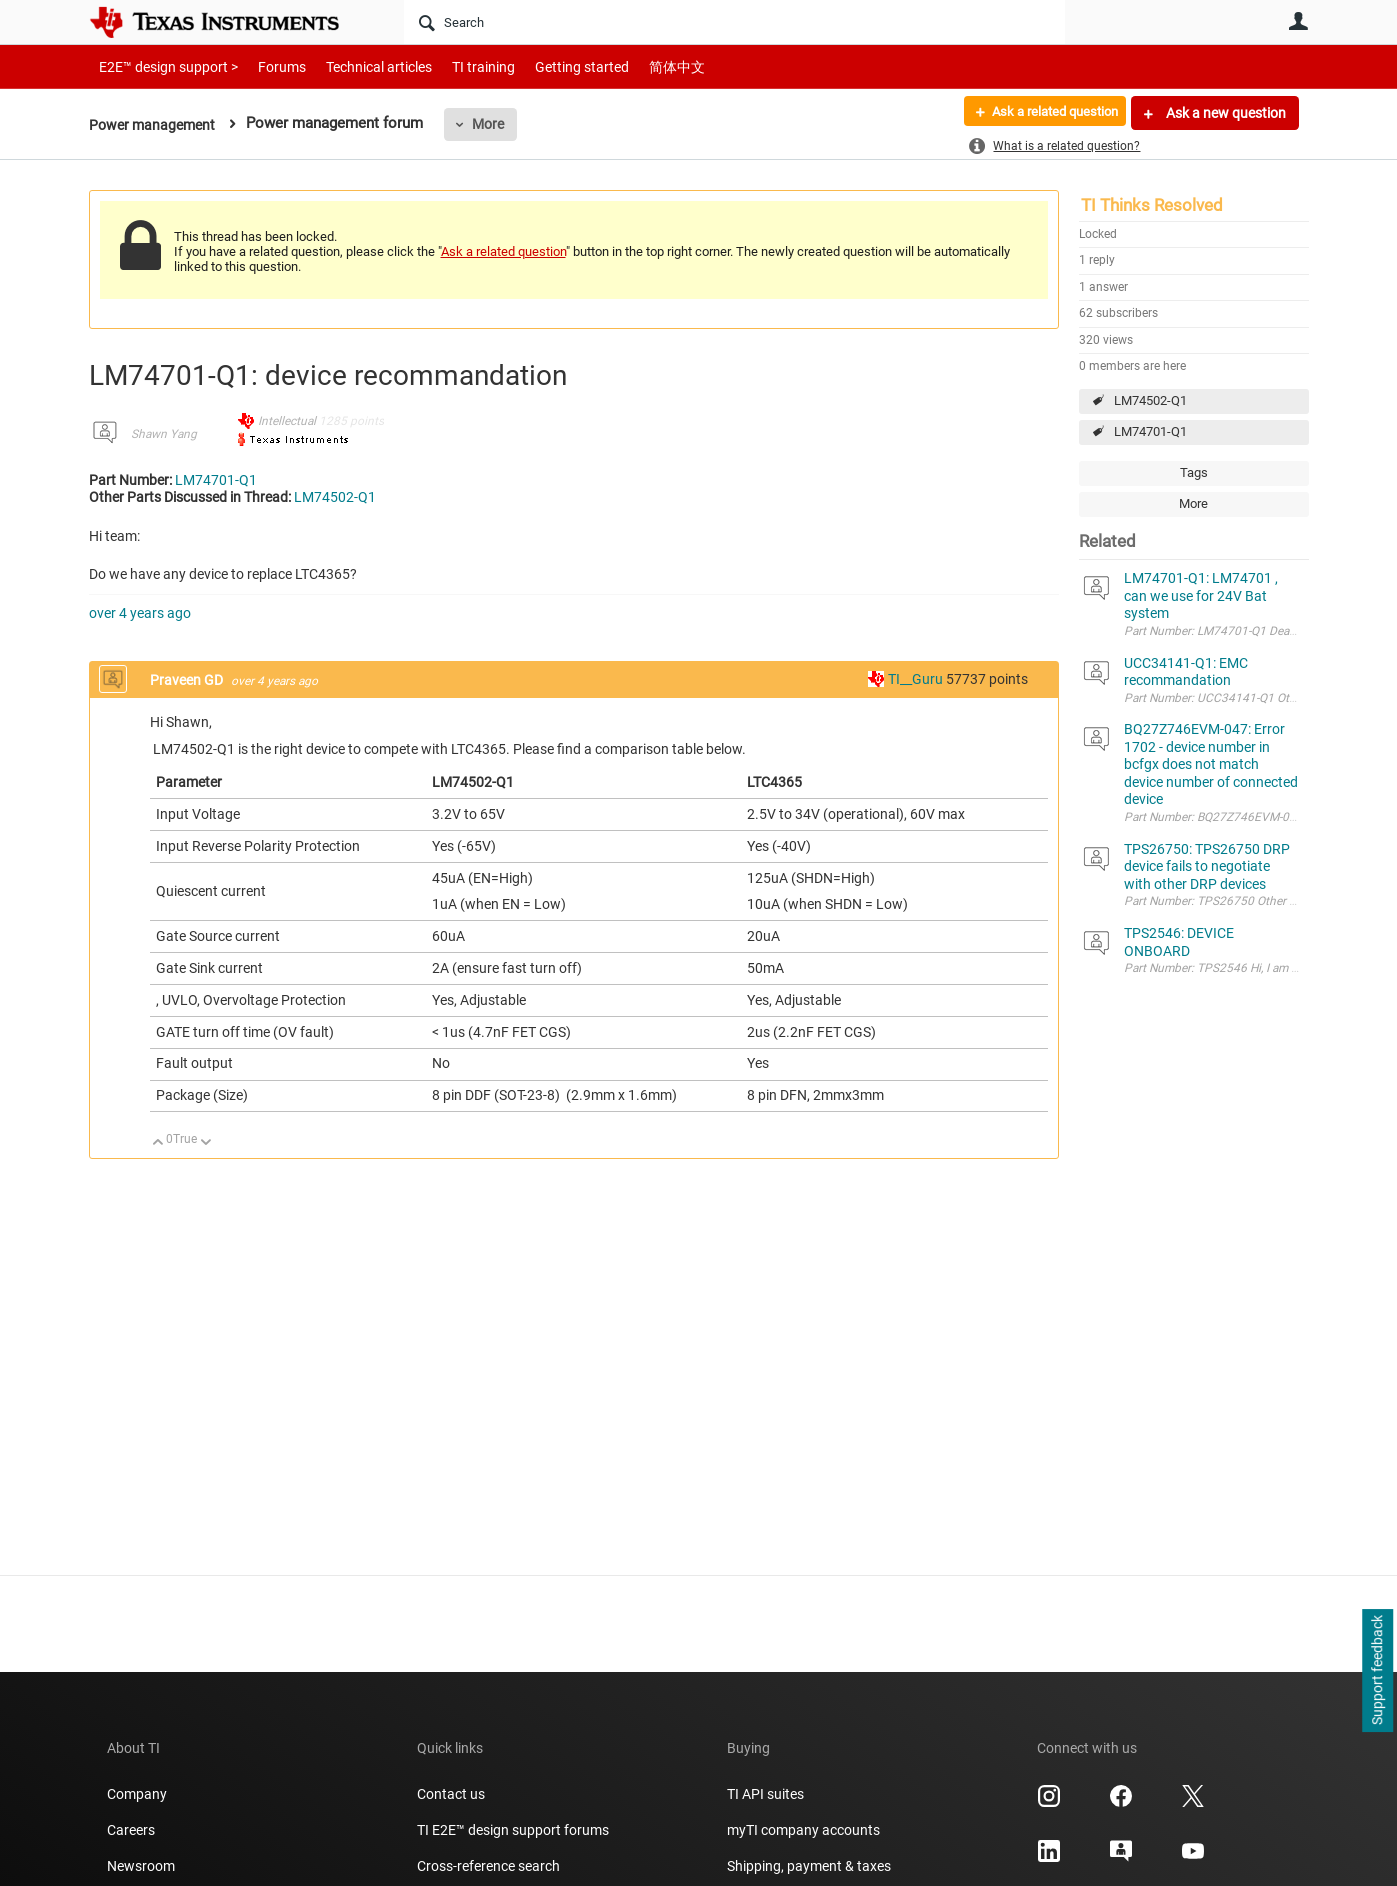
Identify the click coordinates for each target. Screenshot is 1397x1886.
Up (158, 1143)
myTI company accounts (803, 1830)
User (1299, 21)
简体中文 (635, 66)
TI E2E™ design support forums (513, 1830)
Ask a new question (1224, 113)
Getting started (547, 66)
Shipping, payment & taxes (809, 1866)
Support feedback (1377, 1671)
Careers (131, 1830)
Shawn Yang (164, 434)
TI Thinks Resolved (1152, 205)
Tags (1194, 472)
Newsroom (141, 1866)
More (495, 124)
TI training (456, 66)
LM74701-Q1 (1150, 431)
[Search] (734, 22)
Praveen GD (188, 680)
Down (205, 1143)
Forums (266, 66)
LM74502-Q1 (1150, 400)
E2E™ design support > (162, 66)
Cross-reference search (488, 1866)
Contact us (451, 1794)
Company (137, 1794)
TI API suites (765, 1794)
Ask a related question (1045, 113)
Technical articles (358, 66)
